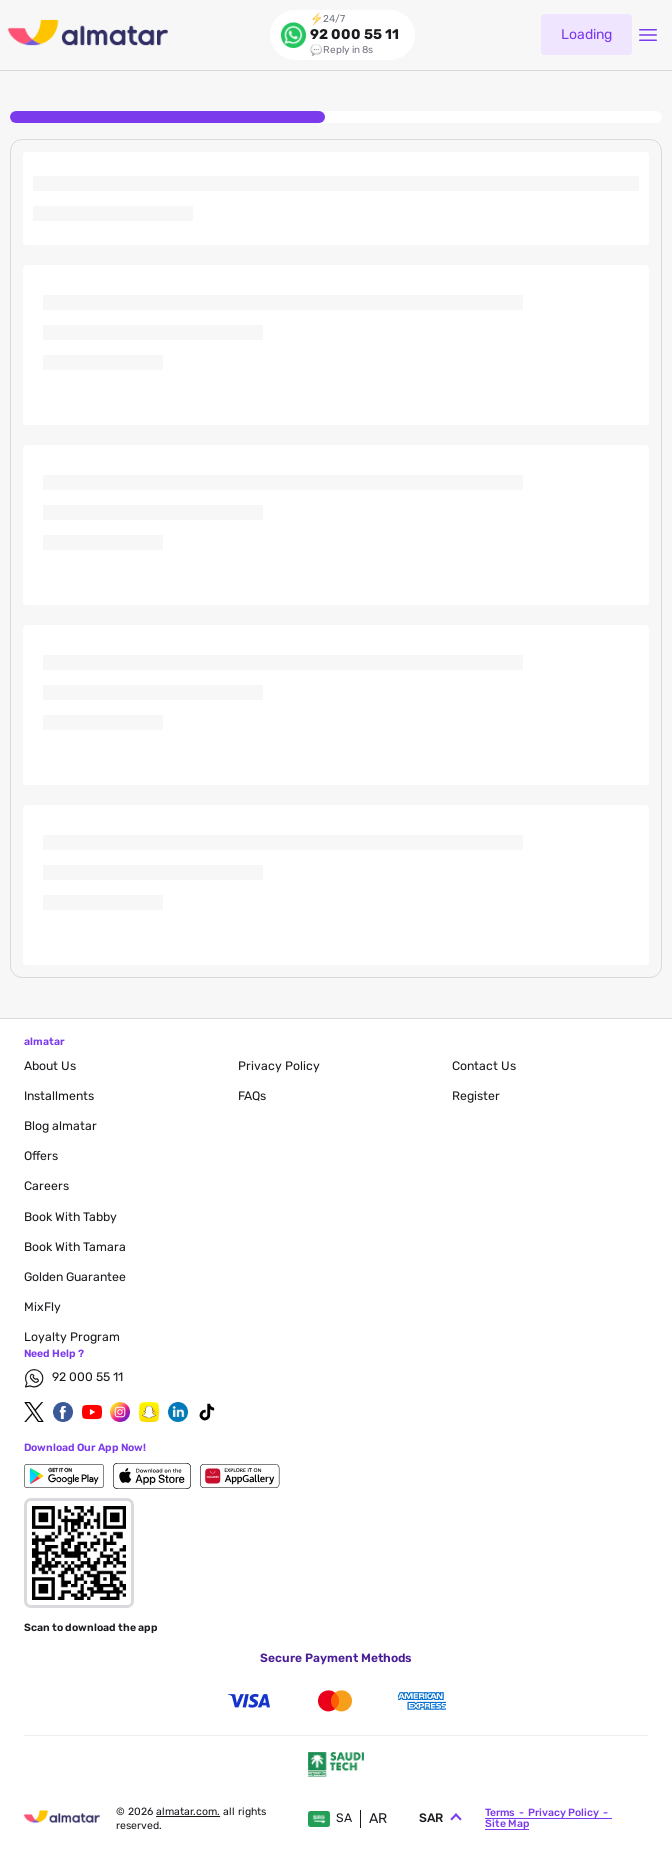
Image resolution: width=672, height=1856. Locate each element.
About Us (50, 1066)
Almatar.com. (188, 1811)
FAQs (252, 1096)
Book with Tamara (75, 1247)
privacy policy (279, 1066)
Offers (41, 1156)
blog (60, 1126)
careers (46, 1186)
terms (500, 1812)
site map (507, 1823)
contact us (484, 1066)
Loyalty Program (72, 1337)
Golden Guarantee (75, 1277)
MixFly (42, 1307)
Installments (59, 1096)
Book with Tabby (70, 1217)
